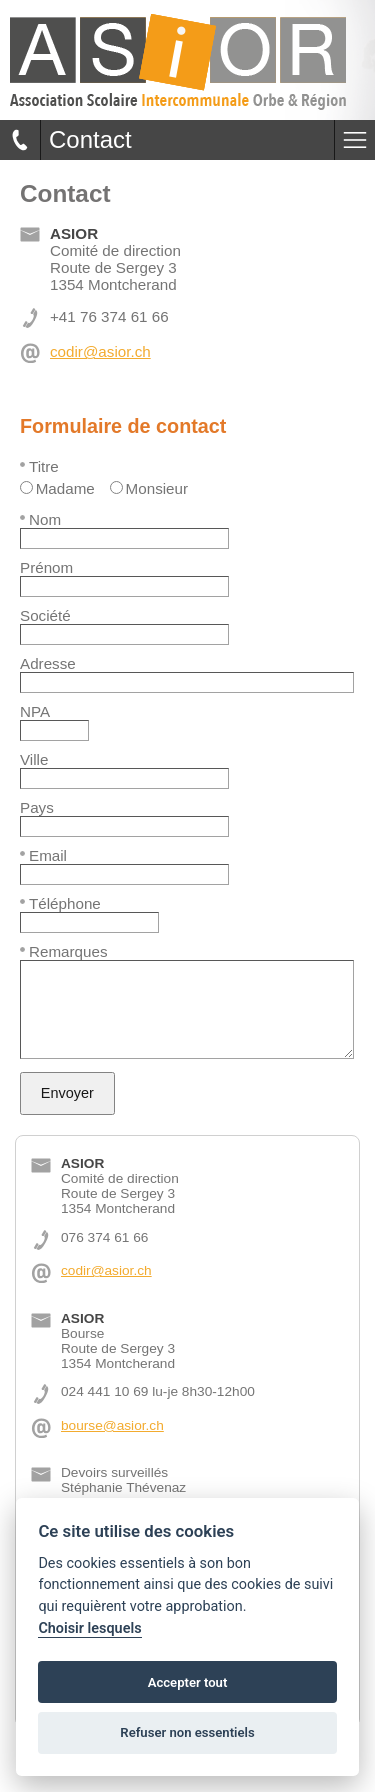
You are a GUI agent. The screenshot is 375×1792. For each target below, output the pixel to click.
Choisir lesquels (89, 1628)
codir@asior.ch (100, 351)
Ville (34, 759)
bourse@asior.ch (112, 1425)
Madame (57, 488)
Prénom (46, 567)
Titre (39, 466)
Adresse (48, 663)
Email (43, 855)
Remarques (64, 951)
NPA (35, 711)
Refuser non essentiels (187, 1732)
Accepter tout (188, 1682)
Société (45, 615)
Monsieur (149, 488)
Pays (37, 807)
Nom (40, 519)
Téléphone (60, 903)
